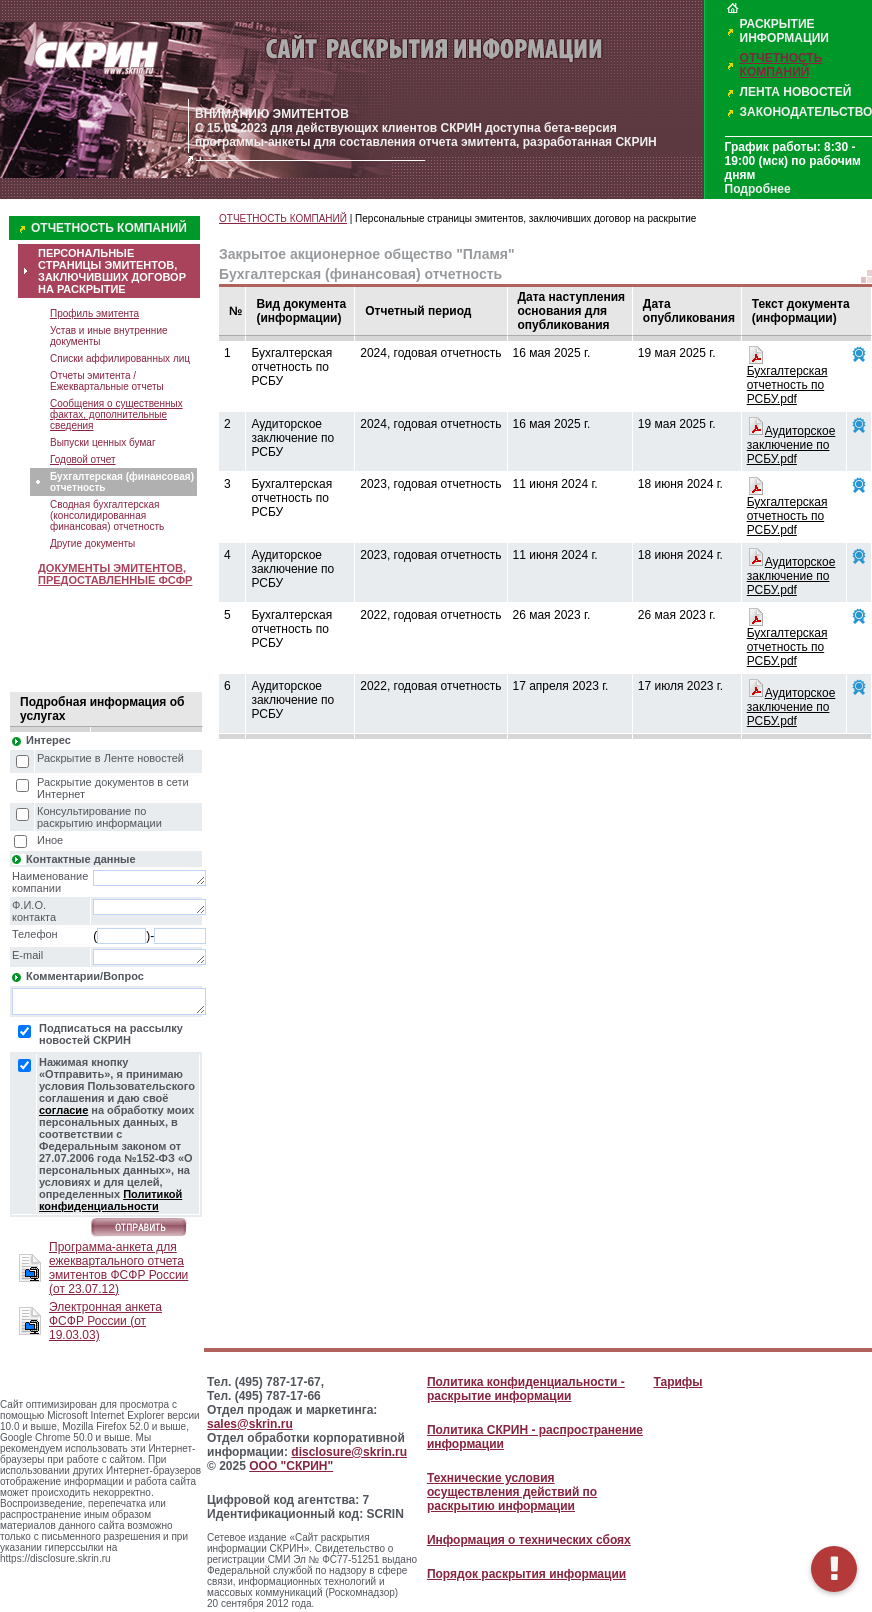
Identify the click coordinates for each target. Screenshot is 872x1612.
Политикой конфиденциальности (110, 1200)
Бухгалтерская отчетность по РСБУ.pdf (787, 385)
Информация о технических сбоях (529, 1540)
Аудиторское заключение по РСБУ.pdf (791, 445)
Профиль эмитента (94, 313)
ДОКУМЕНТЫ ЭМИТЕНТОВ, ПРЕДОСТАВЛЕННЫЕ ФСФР (115, 574)
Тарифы (677, 1382)
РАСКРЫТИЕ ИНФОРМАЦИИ (784, 31)
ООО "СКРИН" (291, 1466)
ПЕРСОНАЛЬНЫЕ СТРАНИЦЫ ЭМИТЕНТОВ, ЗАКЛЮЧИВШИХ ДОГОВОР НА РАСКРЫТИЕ (112, 271)
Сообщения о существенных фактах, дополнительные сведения (116, 414)
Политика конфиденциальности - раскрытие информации (526, 1389)
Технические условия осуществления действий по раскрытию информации (512, 1492)
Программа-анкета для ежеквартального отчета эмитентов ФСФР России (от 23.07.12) (118, 1268)
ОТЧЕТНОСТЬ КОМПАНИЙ (781, 65)
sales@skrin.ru (250, 1424)
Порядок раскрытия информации (526, 1574)
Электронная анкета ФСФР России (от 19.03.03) (105, 1321)
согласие (63, 1110)
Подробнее (758, 189)
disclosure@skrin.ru (349, 1452)
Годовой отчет (83, 459)
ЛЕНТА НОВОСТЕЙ (796, 92)
